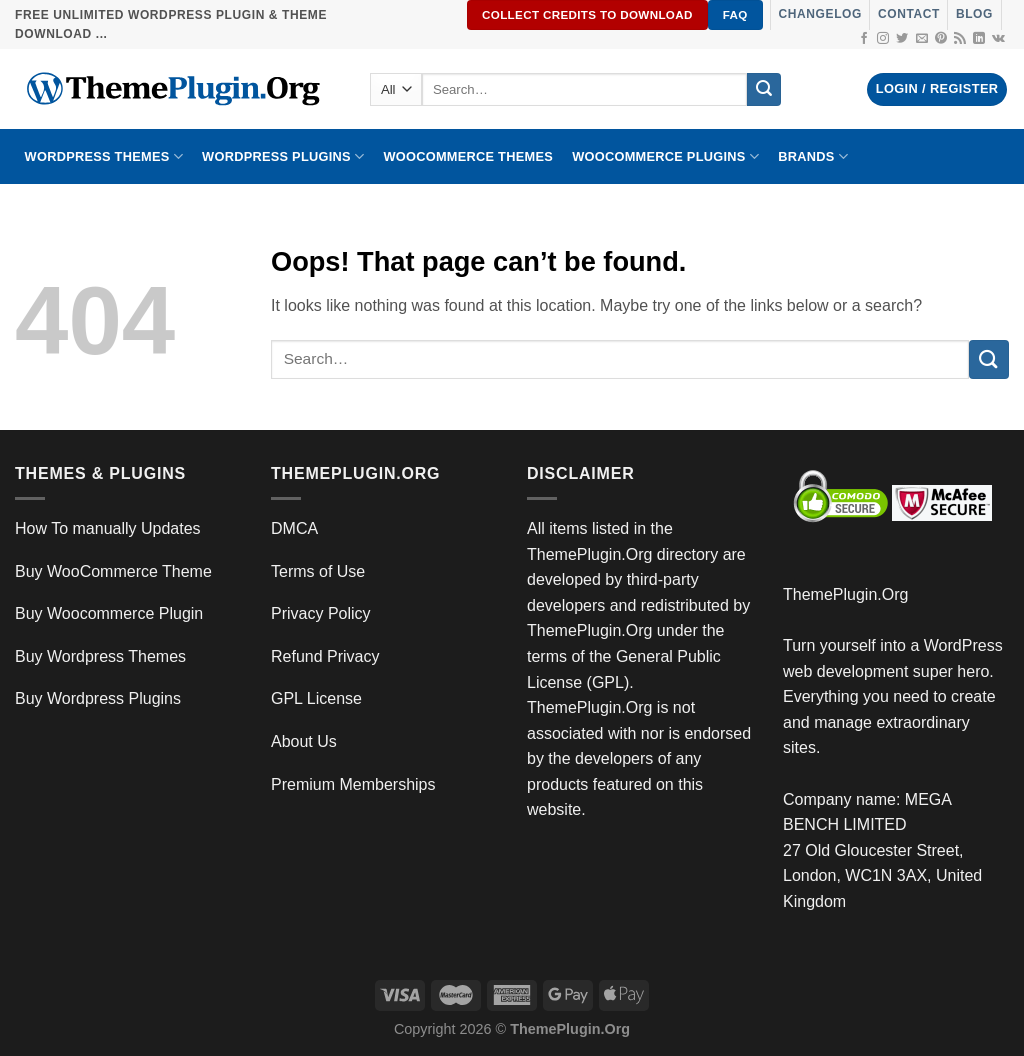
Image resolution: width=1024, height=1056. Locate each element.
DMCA (294, 528)
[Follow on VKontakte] (998, 39)
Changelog (820, 14)
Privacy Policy (321, 613)
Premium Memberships (353, 784)
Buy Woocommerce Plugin (109, 613)
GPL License (316, 698)
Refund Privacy (325, 656)
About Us (304, 741)
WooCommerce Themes (468, 156)
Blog (974, 14)
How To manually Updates (108, 528)
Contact (909, 14)
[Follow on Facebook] (864, 39)
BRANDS (813, 156)
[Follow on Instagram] (883, 39)
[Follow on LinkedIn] (979, 39)
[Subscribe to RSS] (960, 39)
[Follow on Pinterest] (941, 39)
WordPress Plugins (283, 156)
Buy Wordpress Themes (100, 656)
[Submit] (764, 90)
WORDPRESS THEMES (104, 156)
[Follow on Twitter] (902, 39)
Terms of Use (318, 571)
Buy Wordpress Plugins (98, 698)
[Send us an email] (922, 39)
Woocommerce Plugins (665, 156)
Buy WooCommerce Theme (113, 571)
